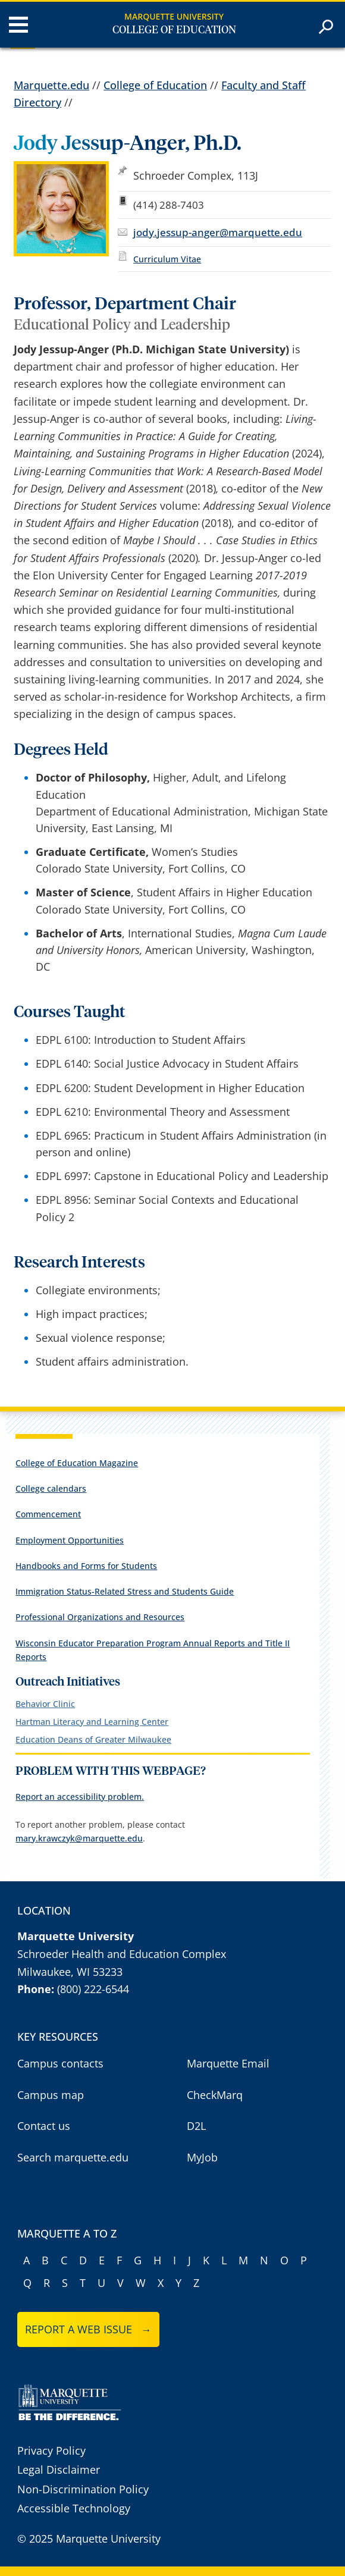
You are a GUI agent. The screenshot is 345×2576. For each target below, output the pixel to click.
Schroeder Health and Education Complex (121, 1954)
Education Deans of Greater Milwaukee (93, 1739)
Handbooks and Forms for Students (86, 1565)
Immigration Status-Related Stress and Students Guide (124, 1591)
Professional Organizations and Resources (99, 1617)
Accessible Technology (73, 2508)
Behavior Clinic (45, 1703)
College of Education (174, 30)
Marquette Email (228, 2063)
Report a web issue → (88, 2329)
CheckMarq (215, 2095)
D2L (196, 2126)
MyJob (202, 2157)
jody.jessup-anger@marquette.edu (217, 232)
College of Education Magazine (76, 1463)
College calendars (50, 1488)
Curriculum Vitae (167, 259)
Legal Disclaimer (58, 2469)
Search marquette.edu (72, 2157)
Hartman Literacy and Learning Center (91, 1721)
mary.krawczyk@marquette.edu (79, 1838)
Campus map (50, 2095)
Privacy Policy (51, 2450)
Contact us (43, 2126)
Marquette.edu (51, 85)
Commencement (48, 1514)
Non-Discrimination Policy (83, 2489)
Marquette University (174, 16)
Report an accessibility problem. (79, 1796)
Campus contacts (60, 2063)
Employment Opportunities (69, 1540)
